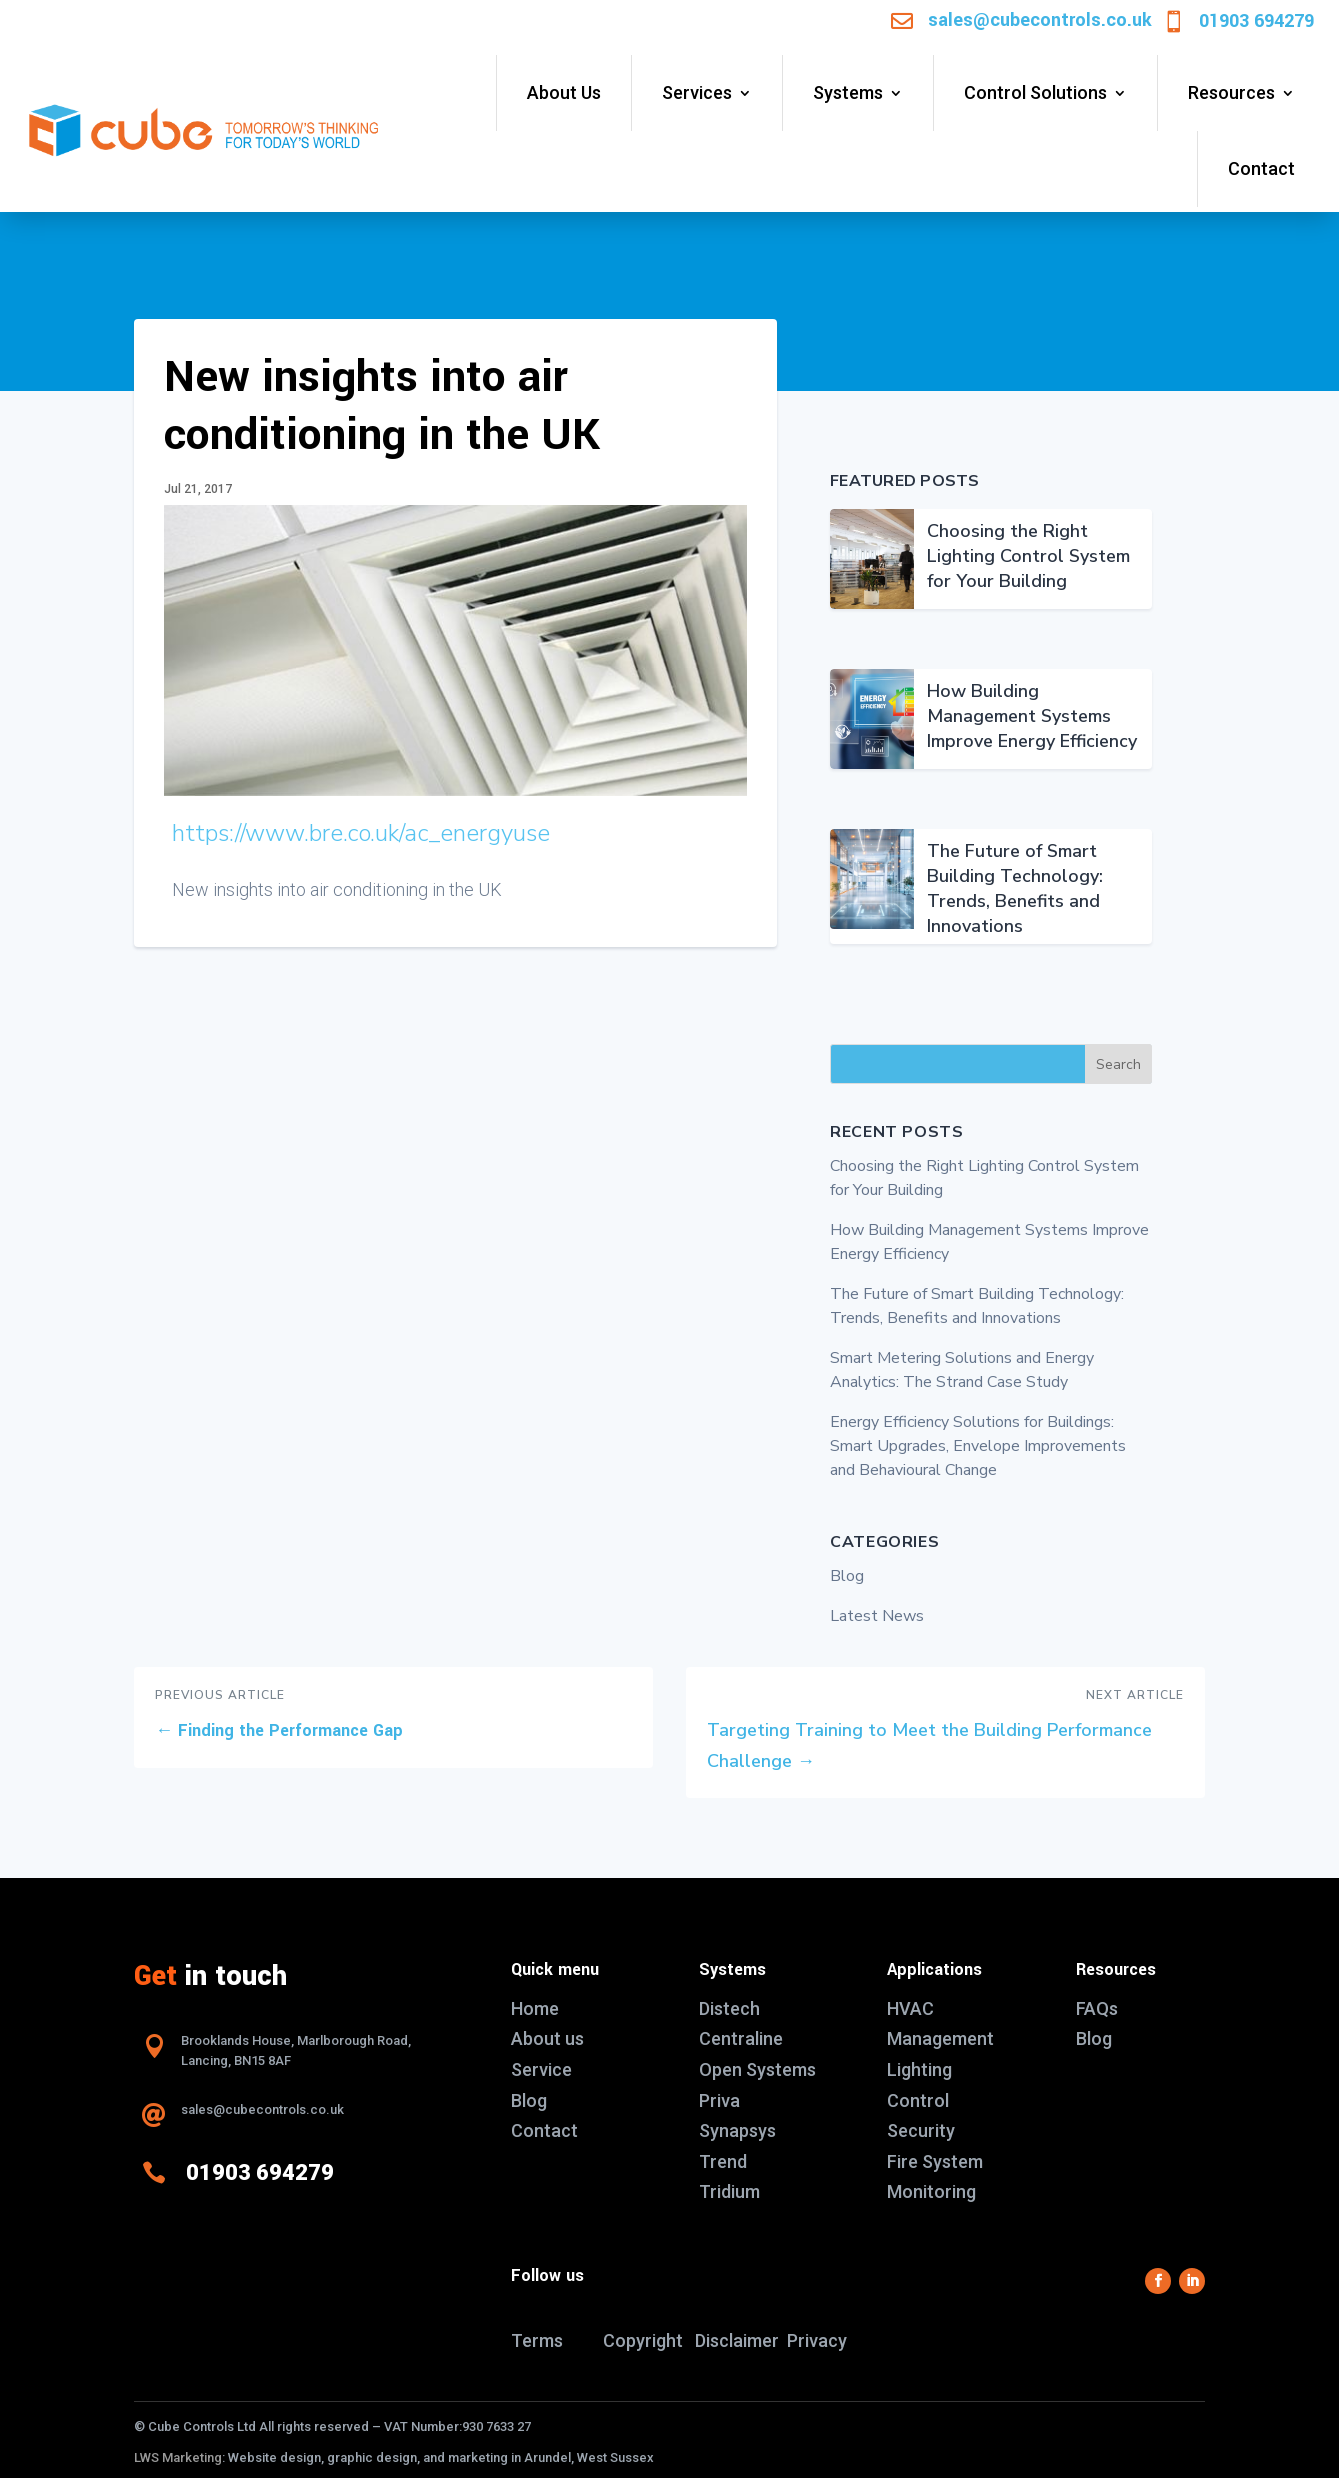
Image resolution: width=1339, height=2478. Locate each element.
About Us (564, 92)
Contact (1261, 168)
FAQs (1097, 2008)
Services (697, 92)
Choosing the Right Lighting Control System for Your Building (1028, 556)
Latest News (877, 1616)
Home (535, 2008)
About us (547, 2038)
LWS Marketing (178, 2457)
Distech (729, 2008)
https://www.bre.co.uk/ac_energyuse (361, 833)
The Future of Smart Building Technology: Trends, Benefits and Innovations (1015, 888)
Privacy (817, 2340)
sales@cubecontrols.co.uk (1040, 20)
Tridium (729, 2191)
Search (1118, 1064)
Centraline (741, 2038)
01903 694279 (1256, 21)
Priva (719, 2100)
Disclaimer (737, 2340)
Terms (537, 2340)
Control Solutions (1035, 92)
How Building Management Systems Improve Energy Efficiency (1032, 716)
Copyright (643, 2340)
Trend (723, 2161)
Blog (847, 1576)
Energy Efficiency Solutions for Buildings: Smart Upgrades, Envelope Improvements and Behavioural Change (978, 1446)
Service (541, 2069)
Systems (848, 92)
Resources (1231, 92)
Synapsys (737, 2130)
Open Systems (757, 2069)
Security (921, 2130)
